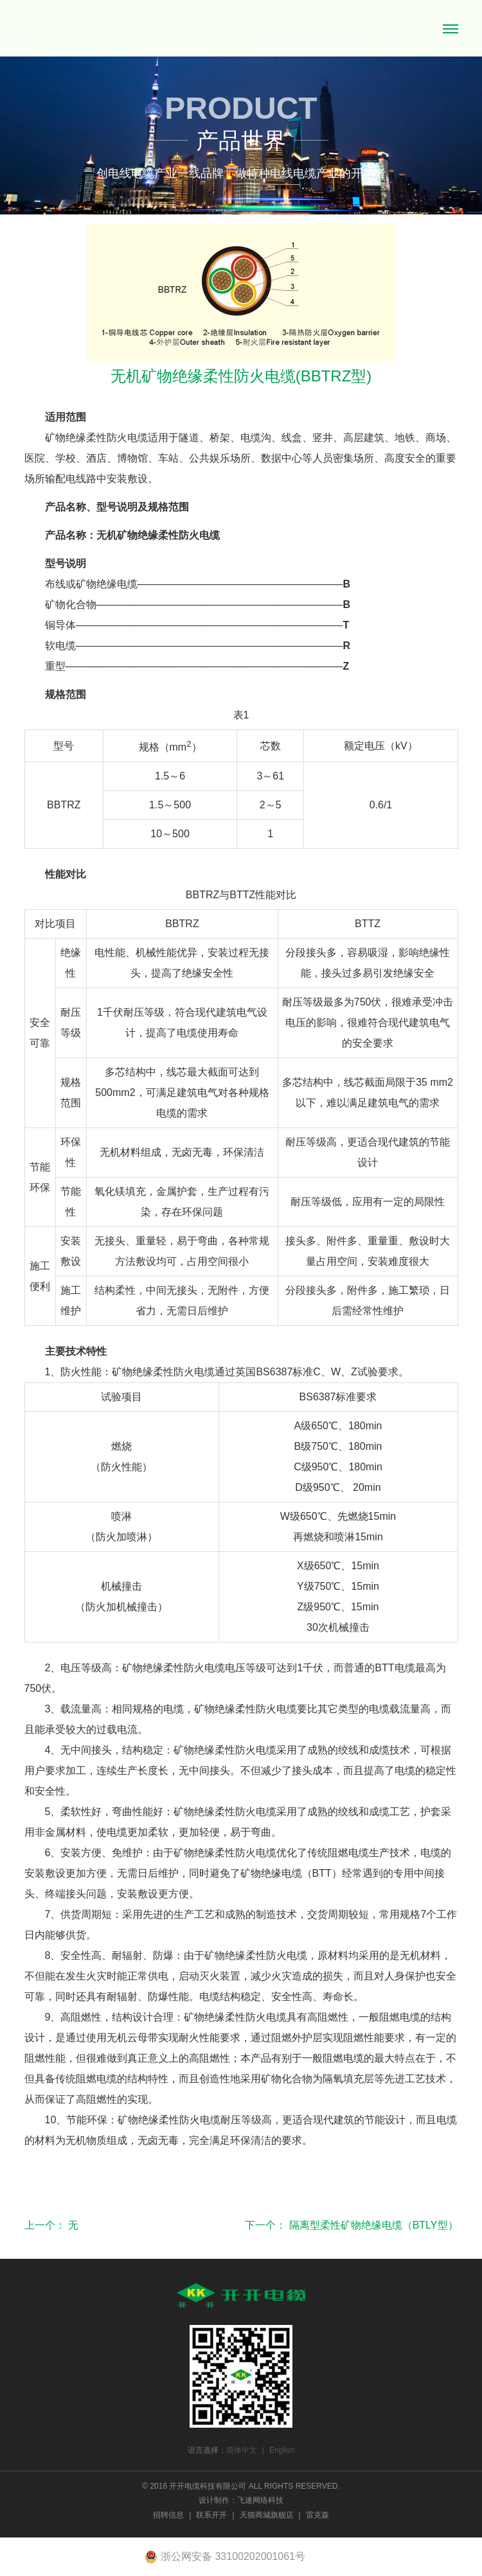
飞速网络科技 (260, 2500)
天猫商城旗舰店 (267, 2515)
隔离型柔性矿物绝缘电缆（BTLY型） (373, 2225)
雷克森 (317, 2515)
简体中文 (241, 2450)
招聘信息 (168, 2515)
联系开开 (211, 2515)
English (281, 2450)
